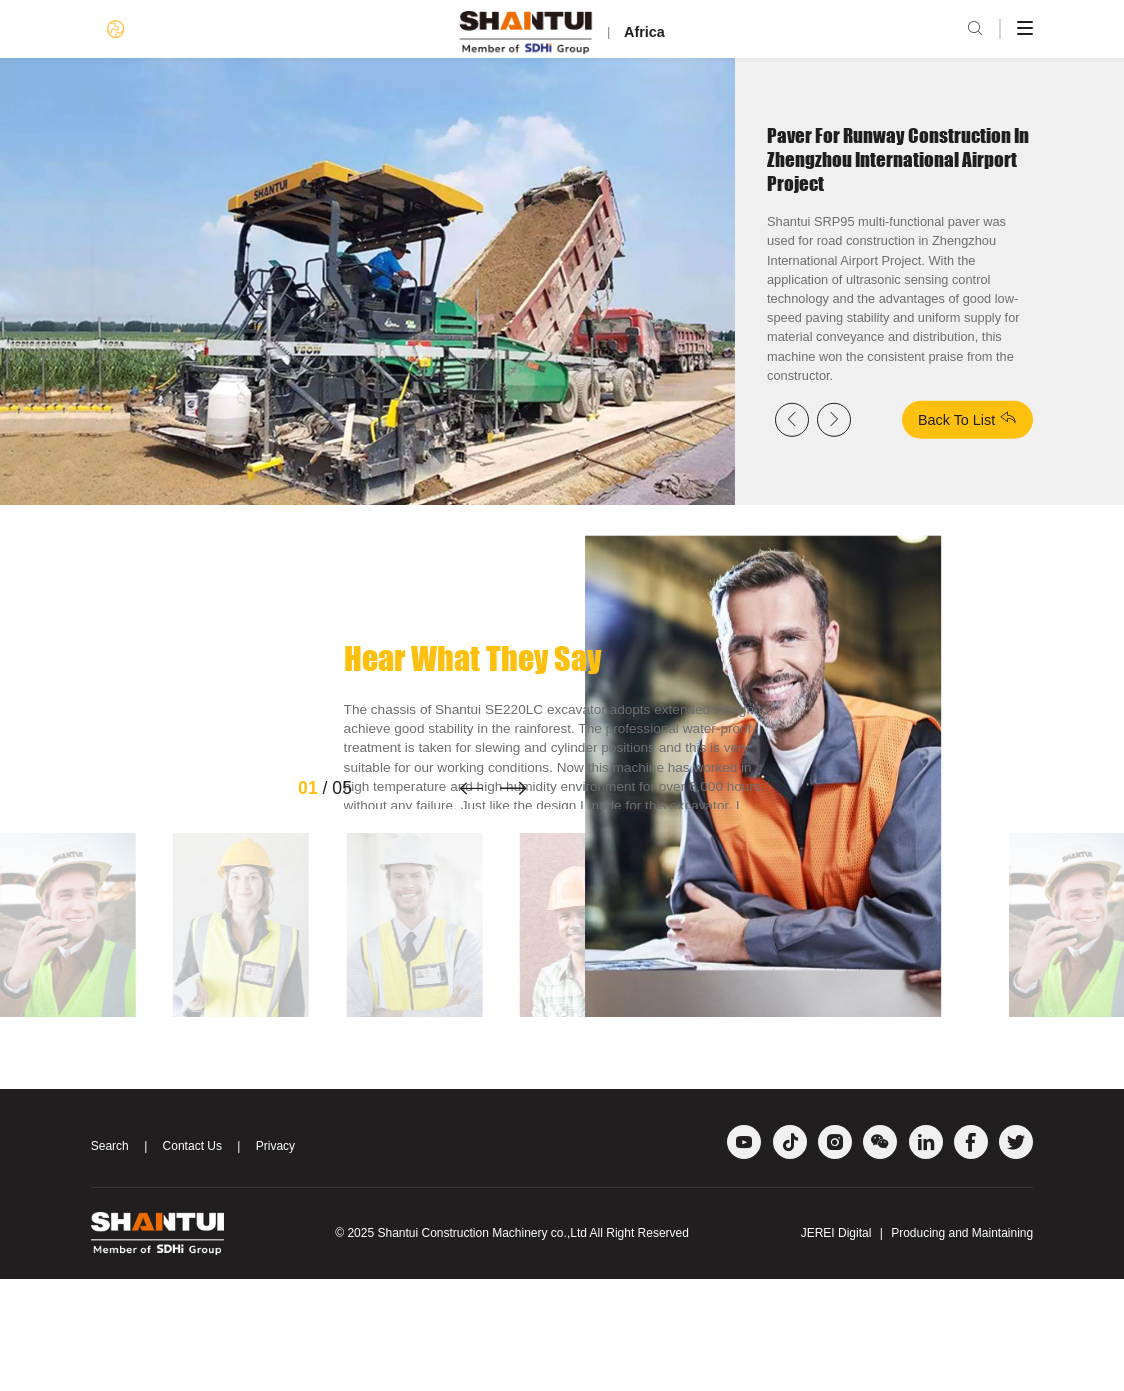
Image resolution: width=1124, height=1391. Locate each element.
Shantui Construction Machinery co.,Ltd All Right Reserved (533, 1345)
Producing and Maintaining (962, 1345)
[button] (470, 900)
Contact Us (192, 1258)
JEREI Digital (836, 1345)
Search (110, 1258)
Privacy (275, 1258)
